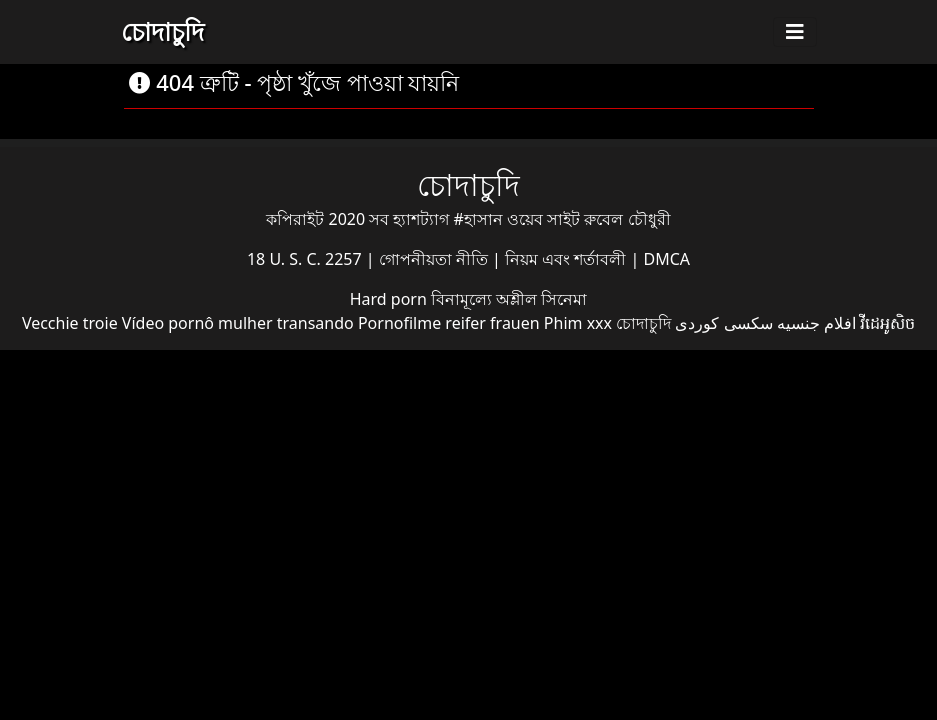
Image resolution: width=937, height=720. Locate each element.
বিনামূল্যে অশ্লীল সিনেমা (509, 299)
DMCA (667, 259)
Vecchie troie (70, 323)
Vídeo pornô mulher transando (238, 323)
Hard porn (390, 299)
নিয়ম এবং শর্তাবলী (567, 259)
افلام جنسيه (816, 323)
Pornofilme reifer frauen (449, 323)
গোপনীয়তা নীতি (435, 259)
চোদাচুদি (162, 31)
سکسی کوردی (723, 323)
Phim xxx (578, 323)
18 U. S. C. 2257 (306, 259)
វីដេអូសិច (887, 323)
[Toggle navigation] (795, 32)
